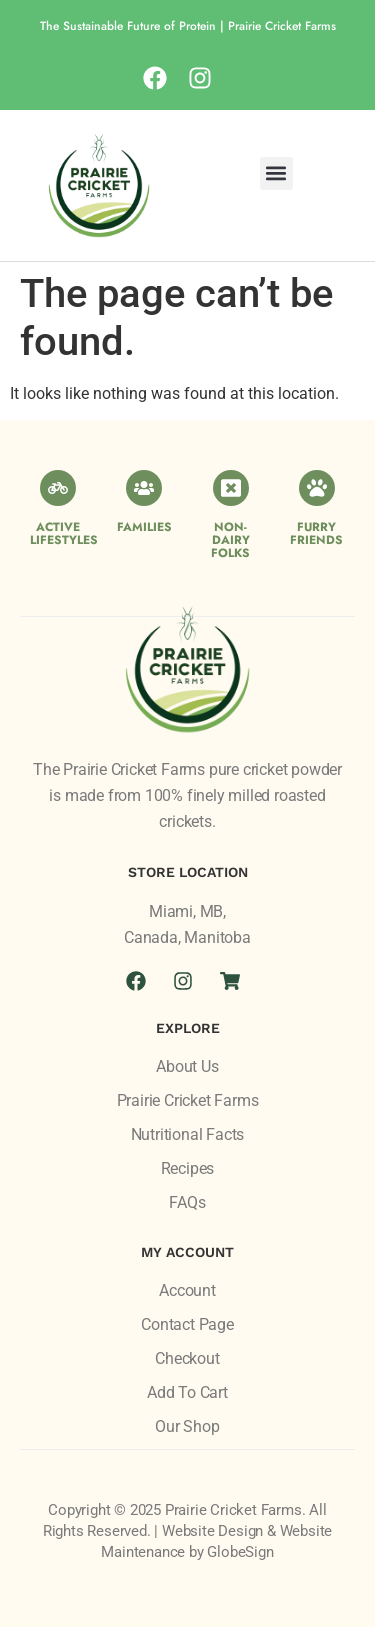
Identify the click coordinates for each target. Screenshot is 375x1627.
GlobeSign (240, 1552)
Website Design (212, 1531)
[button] (276, 173)
